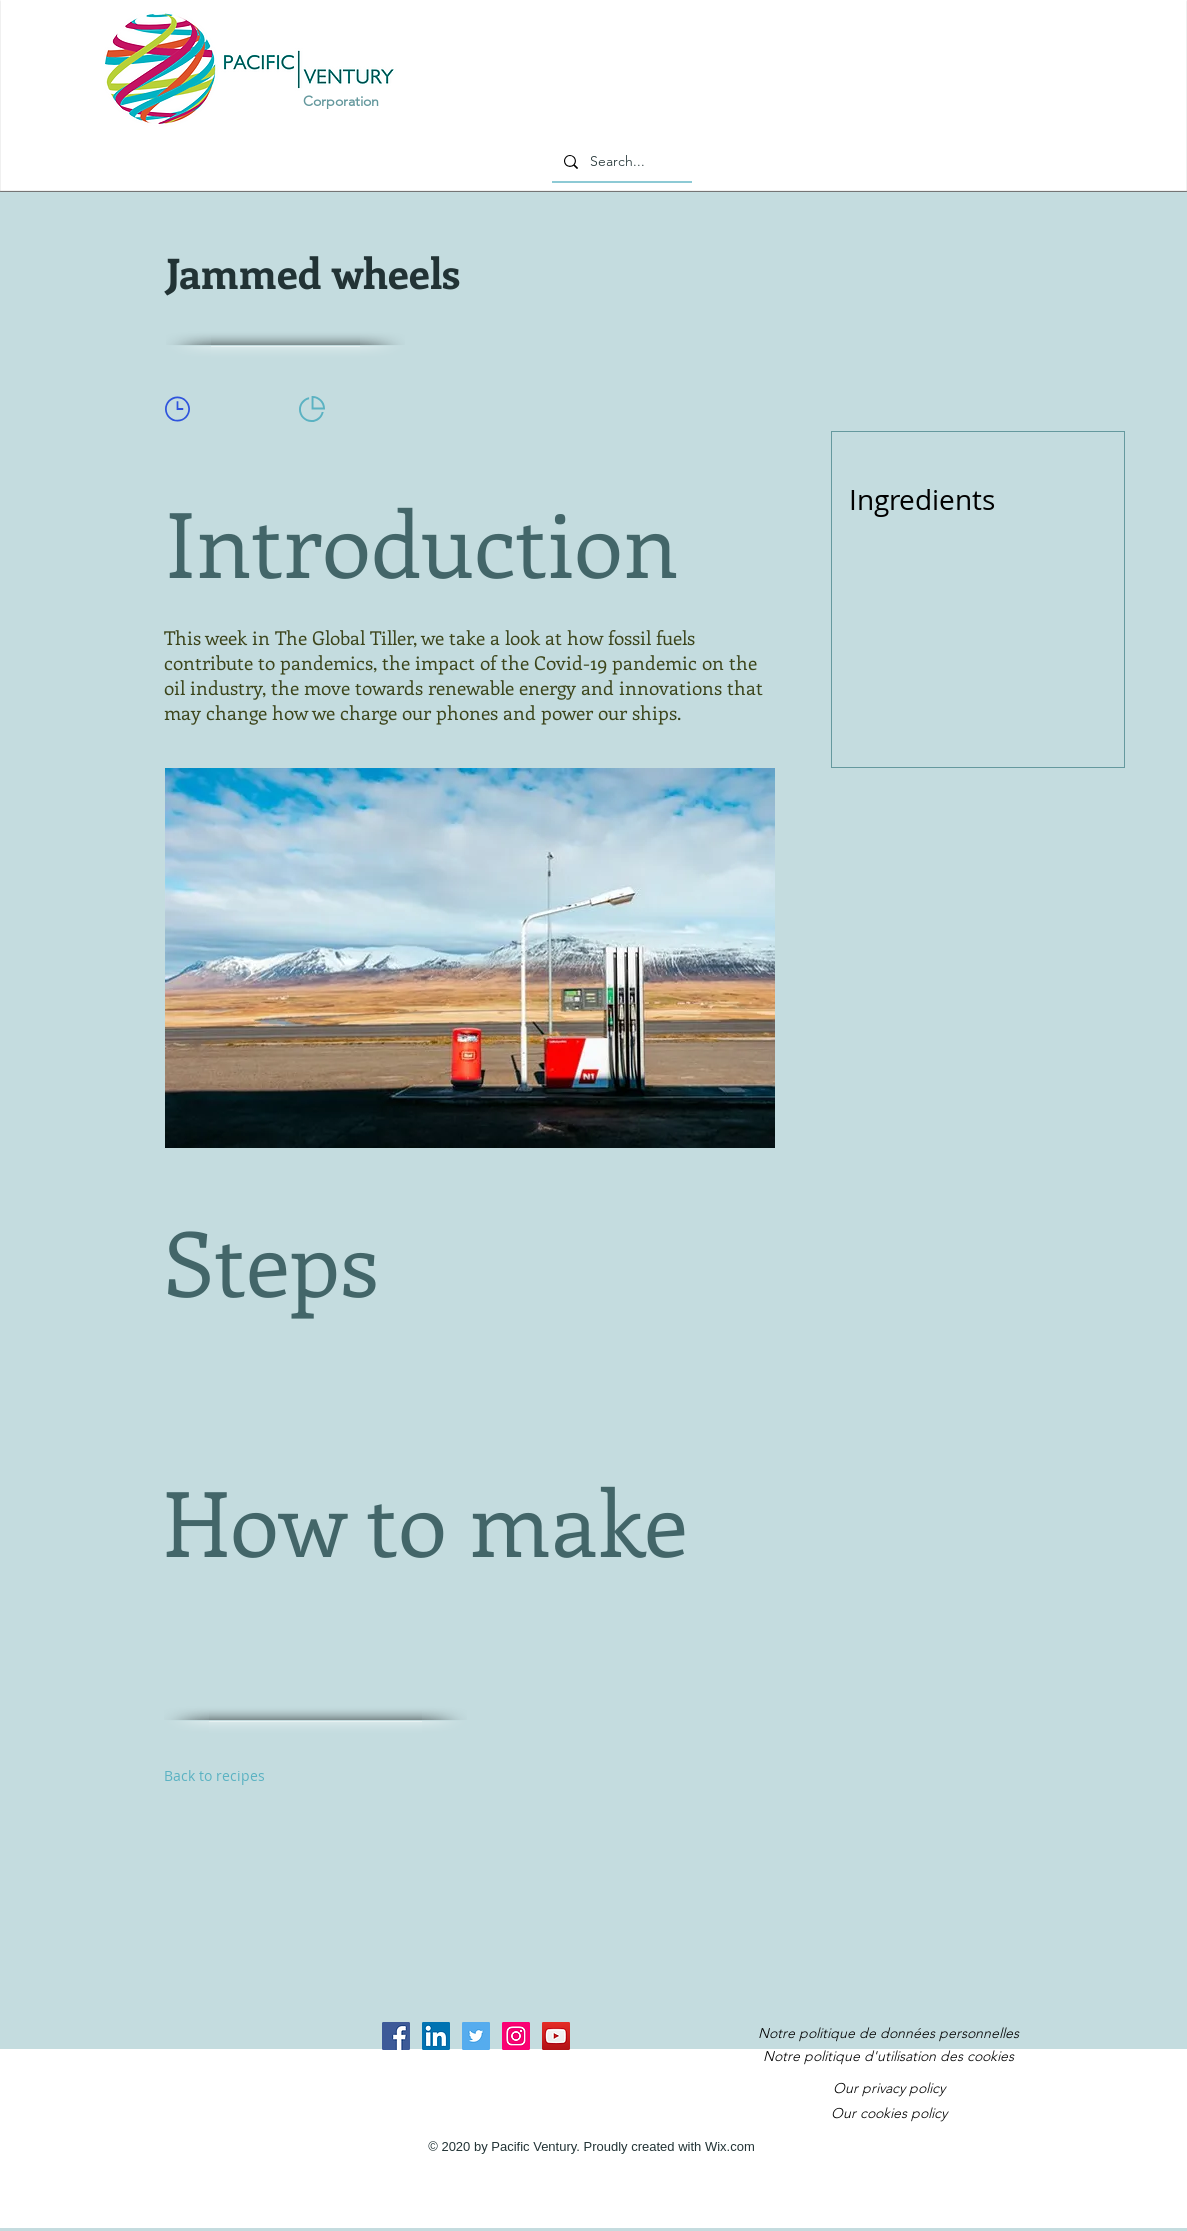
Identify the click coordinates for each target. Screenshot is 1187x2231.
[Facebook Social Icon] (396, 2036)
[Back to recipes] (235, 1776)
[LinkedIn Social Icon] (436, 2036)
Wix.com (730, 2146)
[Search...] (620, 162)
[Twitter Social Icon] (476, 2036)
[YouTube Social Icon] (556, 2036)
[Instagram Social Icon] (516, 2036)
